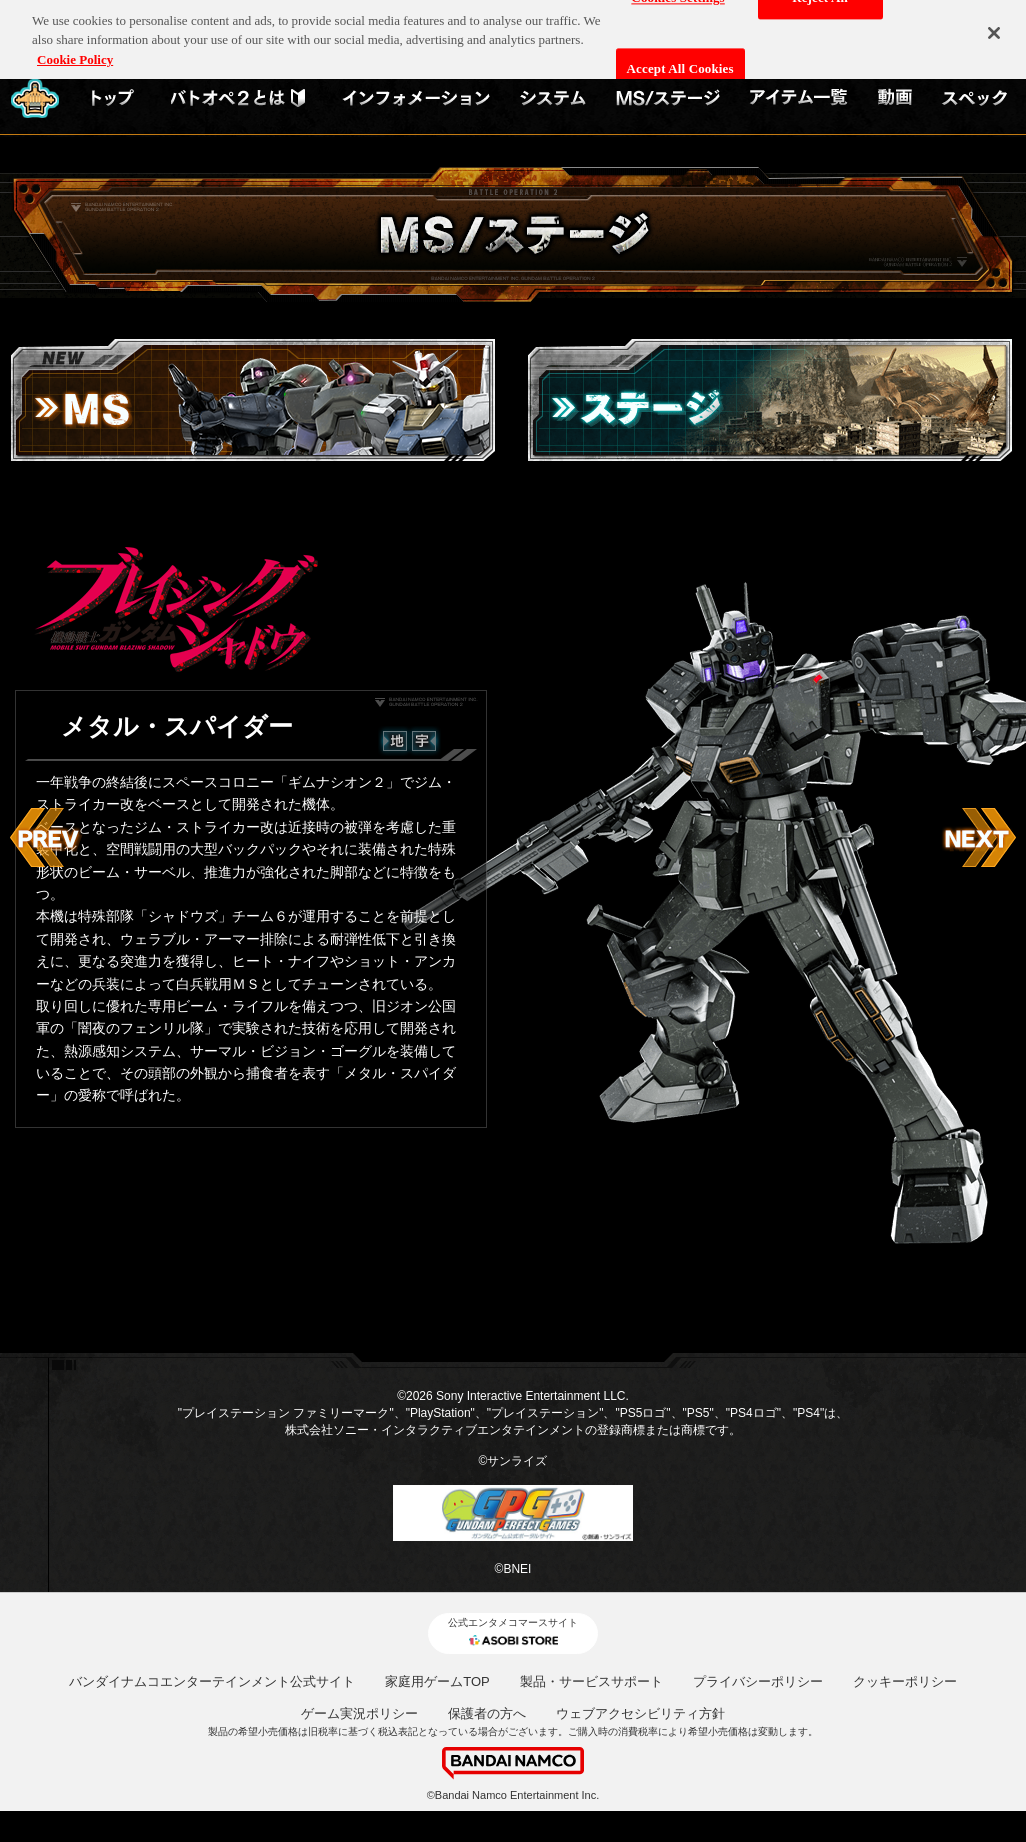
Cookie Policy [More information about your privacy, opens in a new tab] (75, 53)
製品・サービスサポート (591, 1681)
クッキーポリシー (905, 1681)
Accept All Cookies (680, 62)
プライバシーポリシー (758, 1681)
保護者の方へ (487, 1713)
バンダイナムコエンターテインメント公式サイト (212, 1681)
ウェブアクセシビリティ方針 (640, 1713)
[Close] (994, 27)
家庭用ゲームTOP (437, 1681)
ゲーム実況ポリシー (359, 1713)
